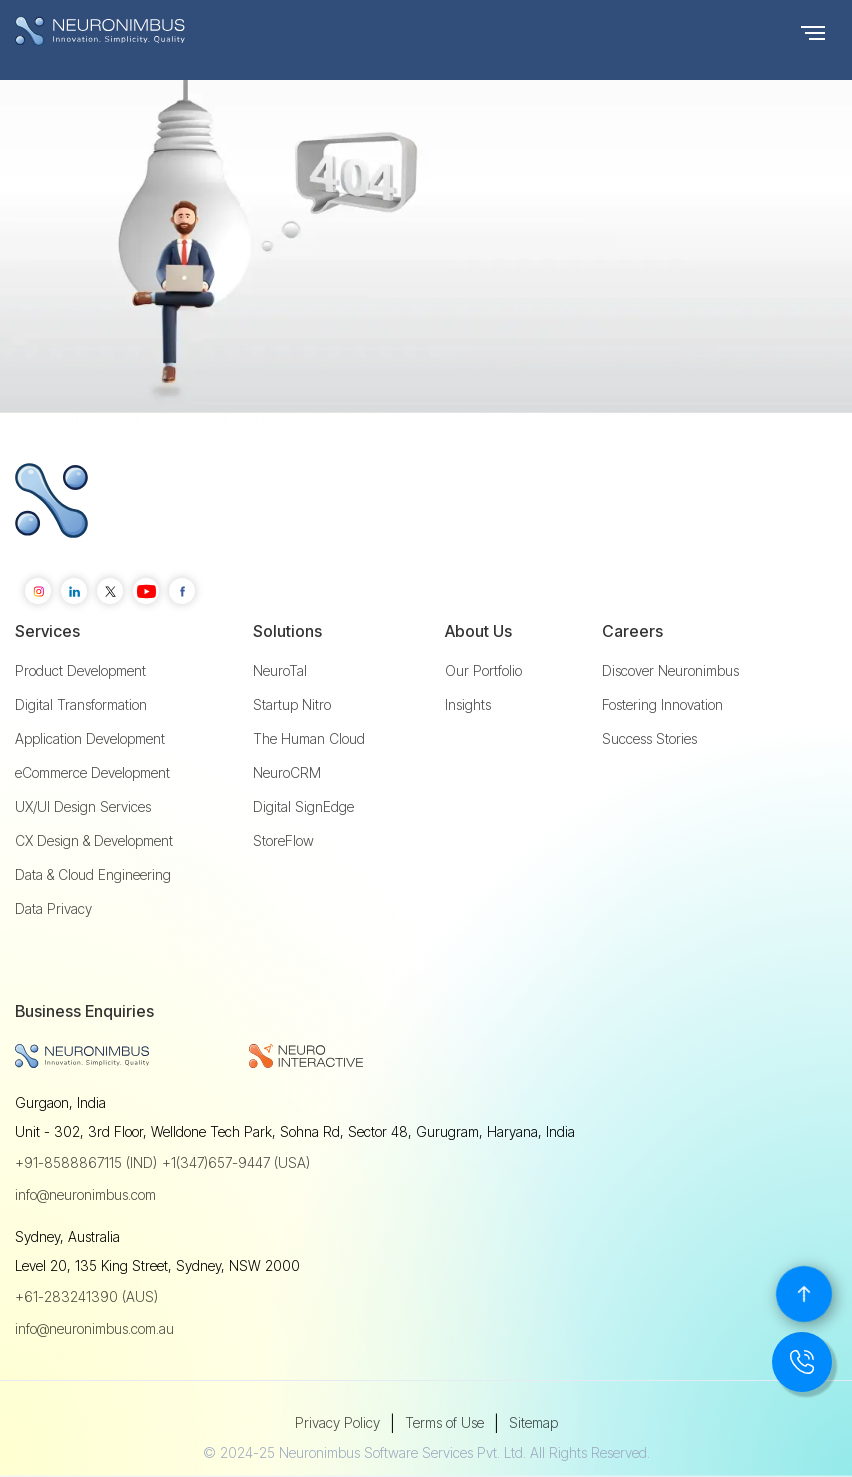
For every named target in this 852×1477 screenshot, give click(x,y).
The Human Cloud (309, 739)
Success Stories (649, 739)
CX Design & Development (94, 841)
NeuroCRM (287, 773)
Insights (468, 705)
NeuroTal (280, 671)
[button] (813, 31)
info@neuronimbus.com (85, 1194)
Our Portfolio (483, 671)
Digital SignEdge (303, 807)
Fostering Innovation (662, 705)
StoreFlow (283, 841)
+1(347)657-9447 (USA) (236, 1162)
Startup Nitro (292, 705)
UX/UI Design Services (83, 807)
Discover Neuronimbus (670, 671)
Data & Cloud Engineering (93, 875)
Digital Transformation (81, 705)
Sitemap (533, 1422)
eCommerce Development (92, 773)
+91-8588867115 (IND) (86, 1162)
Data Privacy (53, 909)
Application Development (90, 739)
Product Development (80, 671)
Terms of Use (444, 1422)
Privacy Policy (337, 1422)
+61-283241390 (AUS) (86, 1296)
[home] (140, 31)
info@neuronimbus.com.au (94, 1328)
